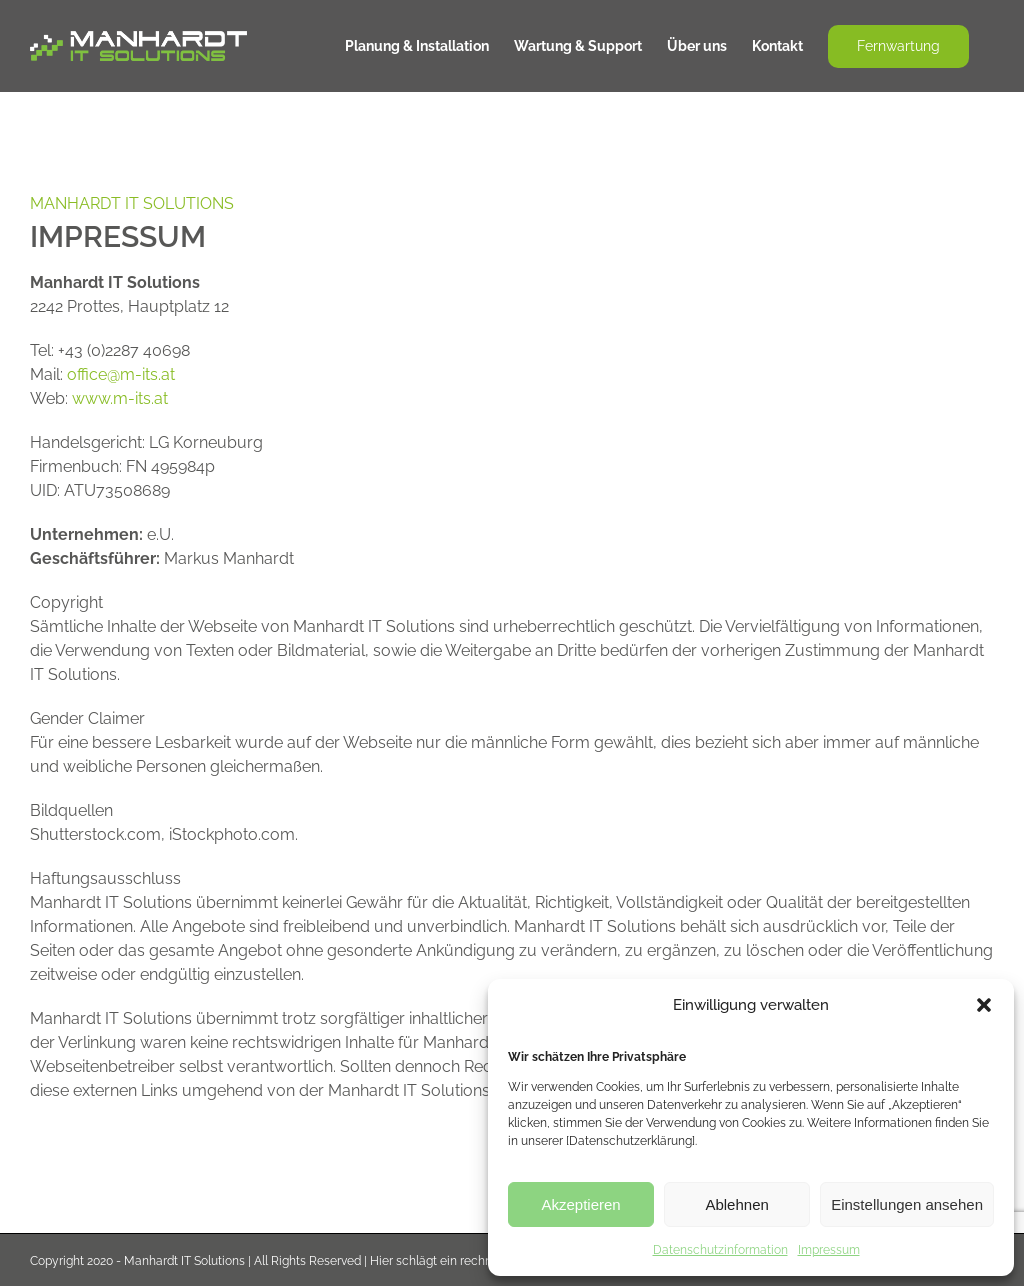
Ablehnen (736, 1204)
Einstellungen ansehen (907, 1204)
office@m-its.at (121, 374)
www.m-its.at (120, 398)
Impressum (829, 1250)
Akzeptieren (580, 1204)
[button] (984, 1005)
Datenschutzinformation (720, 1250)
